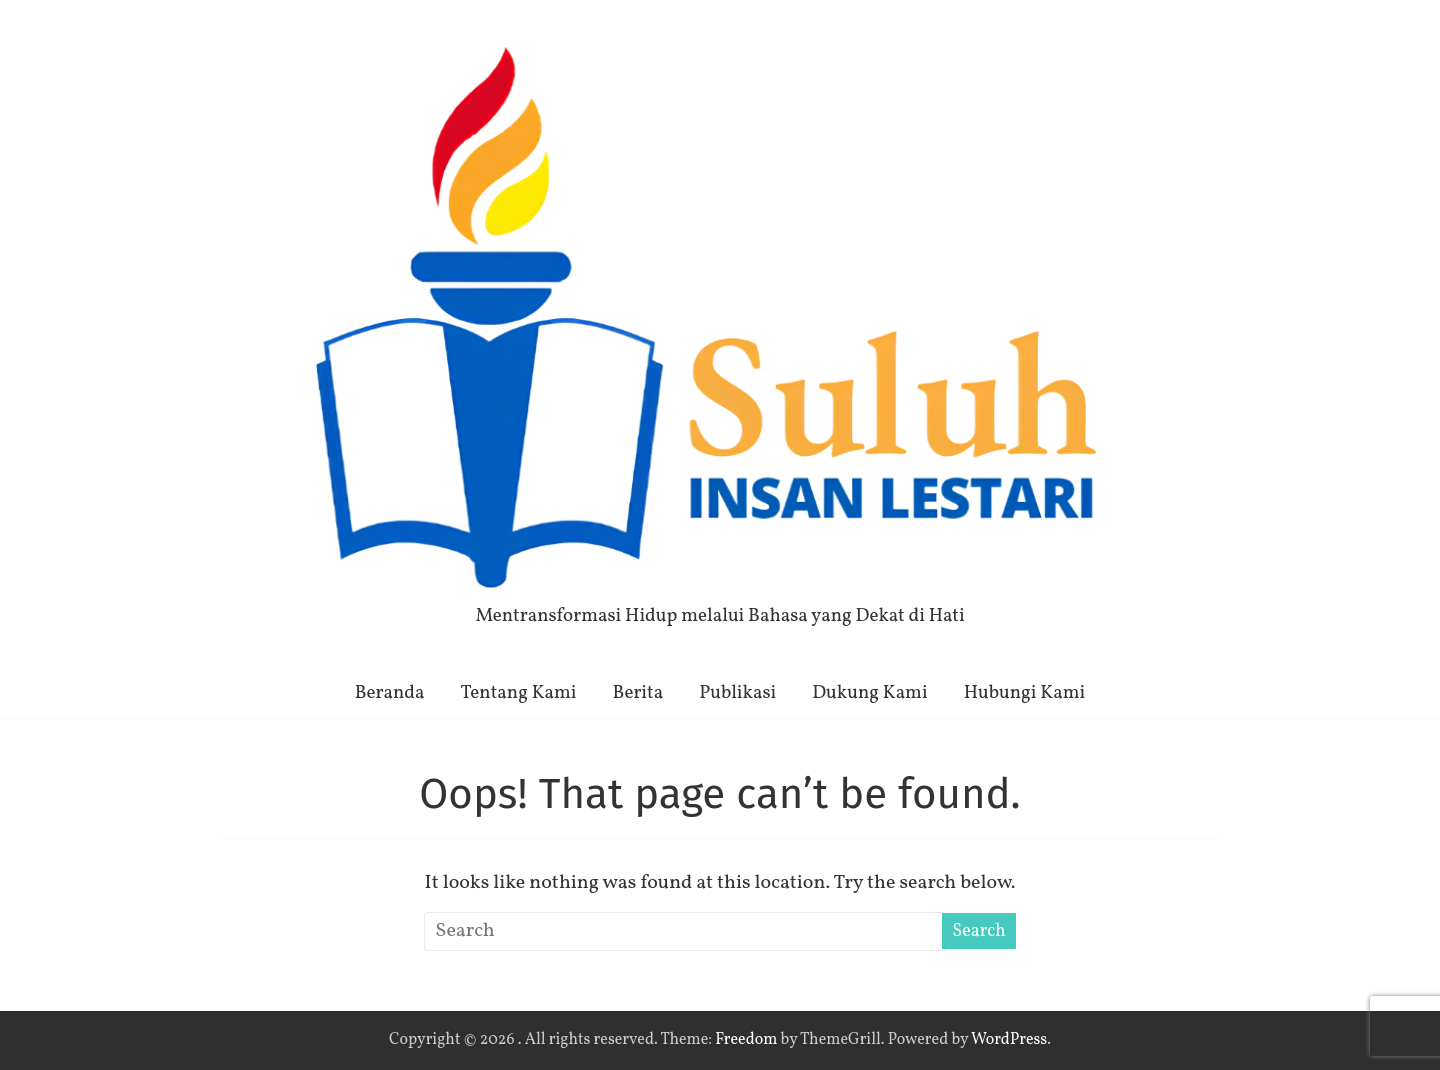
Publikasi (737, 693)
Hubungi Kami (1025, 693)
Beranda (390, 693)
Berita (638, 693)
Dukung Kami (869, 693)
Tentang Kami (519, 693)
